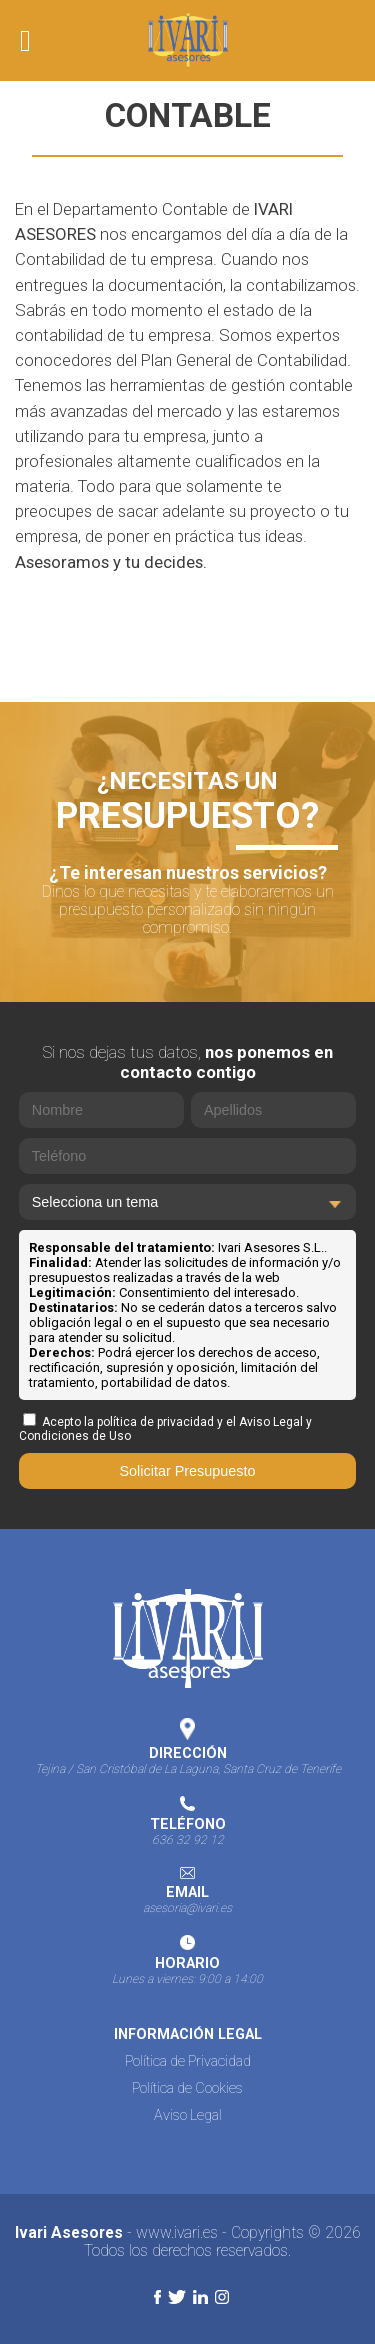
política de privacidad (155, 1422)
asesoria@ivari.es (187, 1908)
